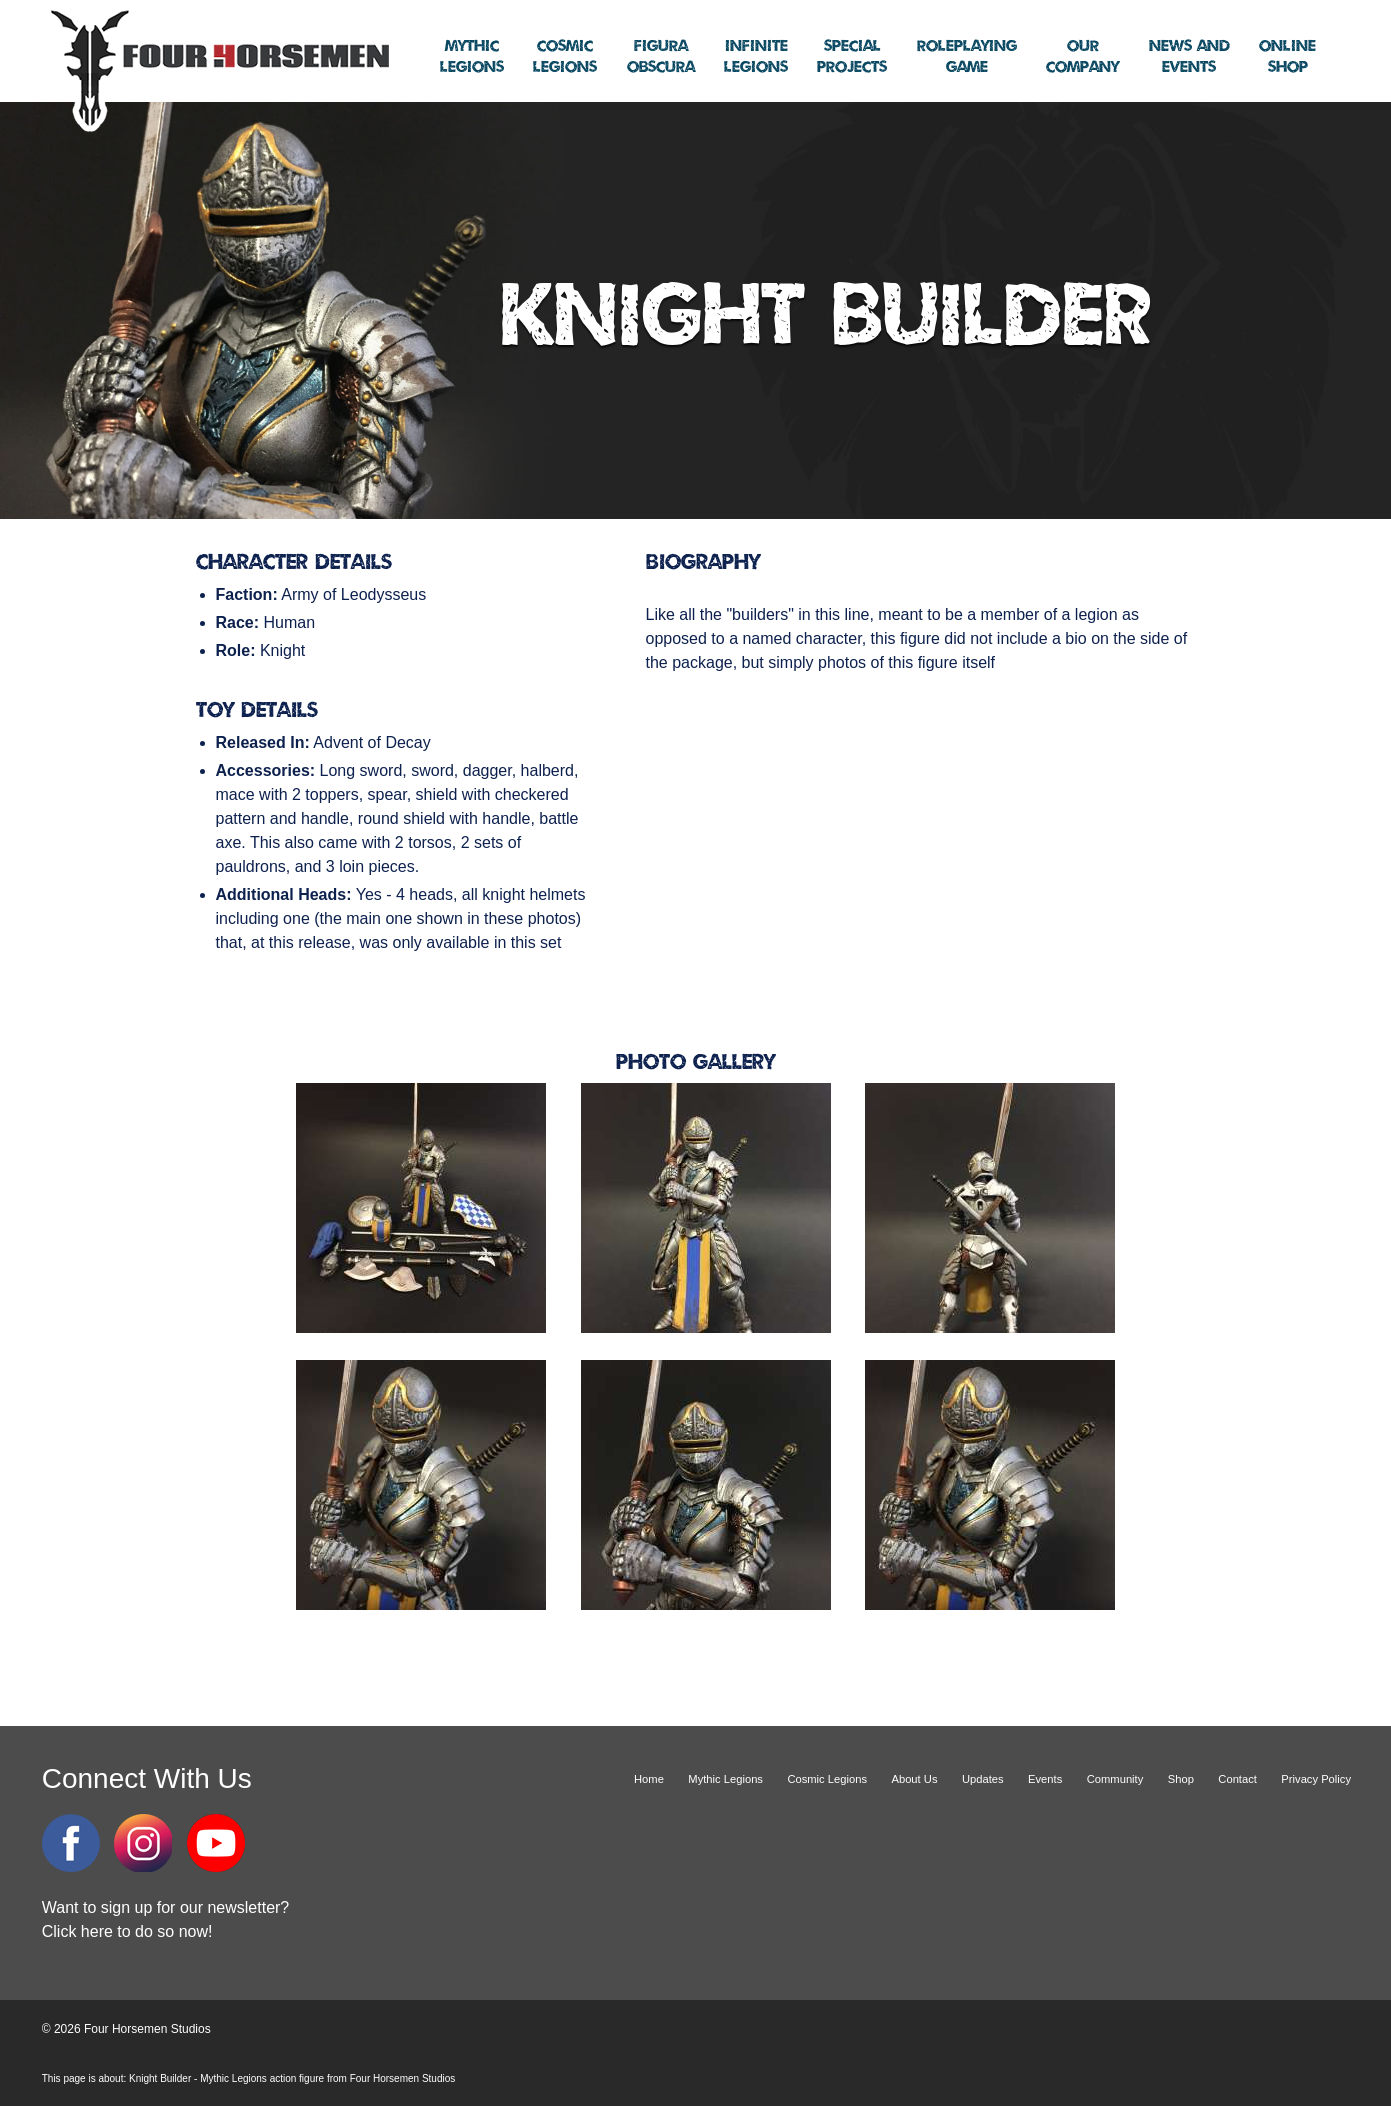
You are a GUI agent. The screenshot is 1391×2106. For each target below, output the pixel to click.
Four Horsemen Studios (217, 68)
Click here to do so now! (127, 1931)
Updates (983, 1779)
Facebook (71, 1843)
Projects (852, 57)
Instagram (143, 1843)
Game (967, 57)
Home (649, 1779)
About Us (914, 1779)
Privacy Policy (1316, 1779)
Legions (472, 57)
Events (1189, 57)
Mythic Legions (725, 1779)
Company (1082, 57)
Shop (1287, 57)
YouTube (216, 1843)
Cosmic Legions (827, 1779)
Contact (1237, 1779)
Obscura (661, 57)
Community (1115, 1779)
